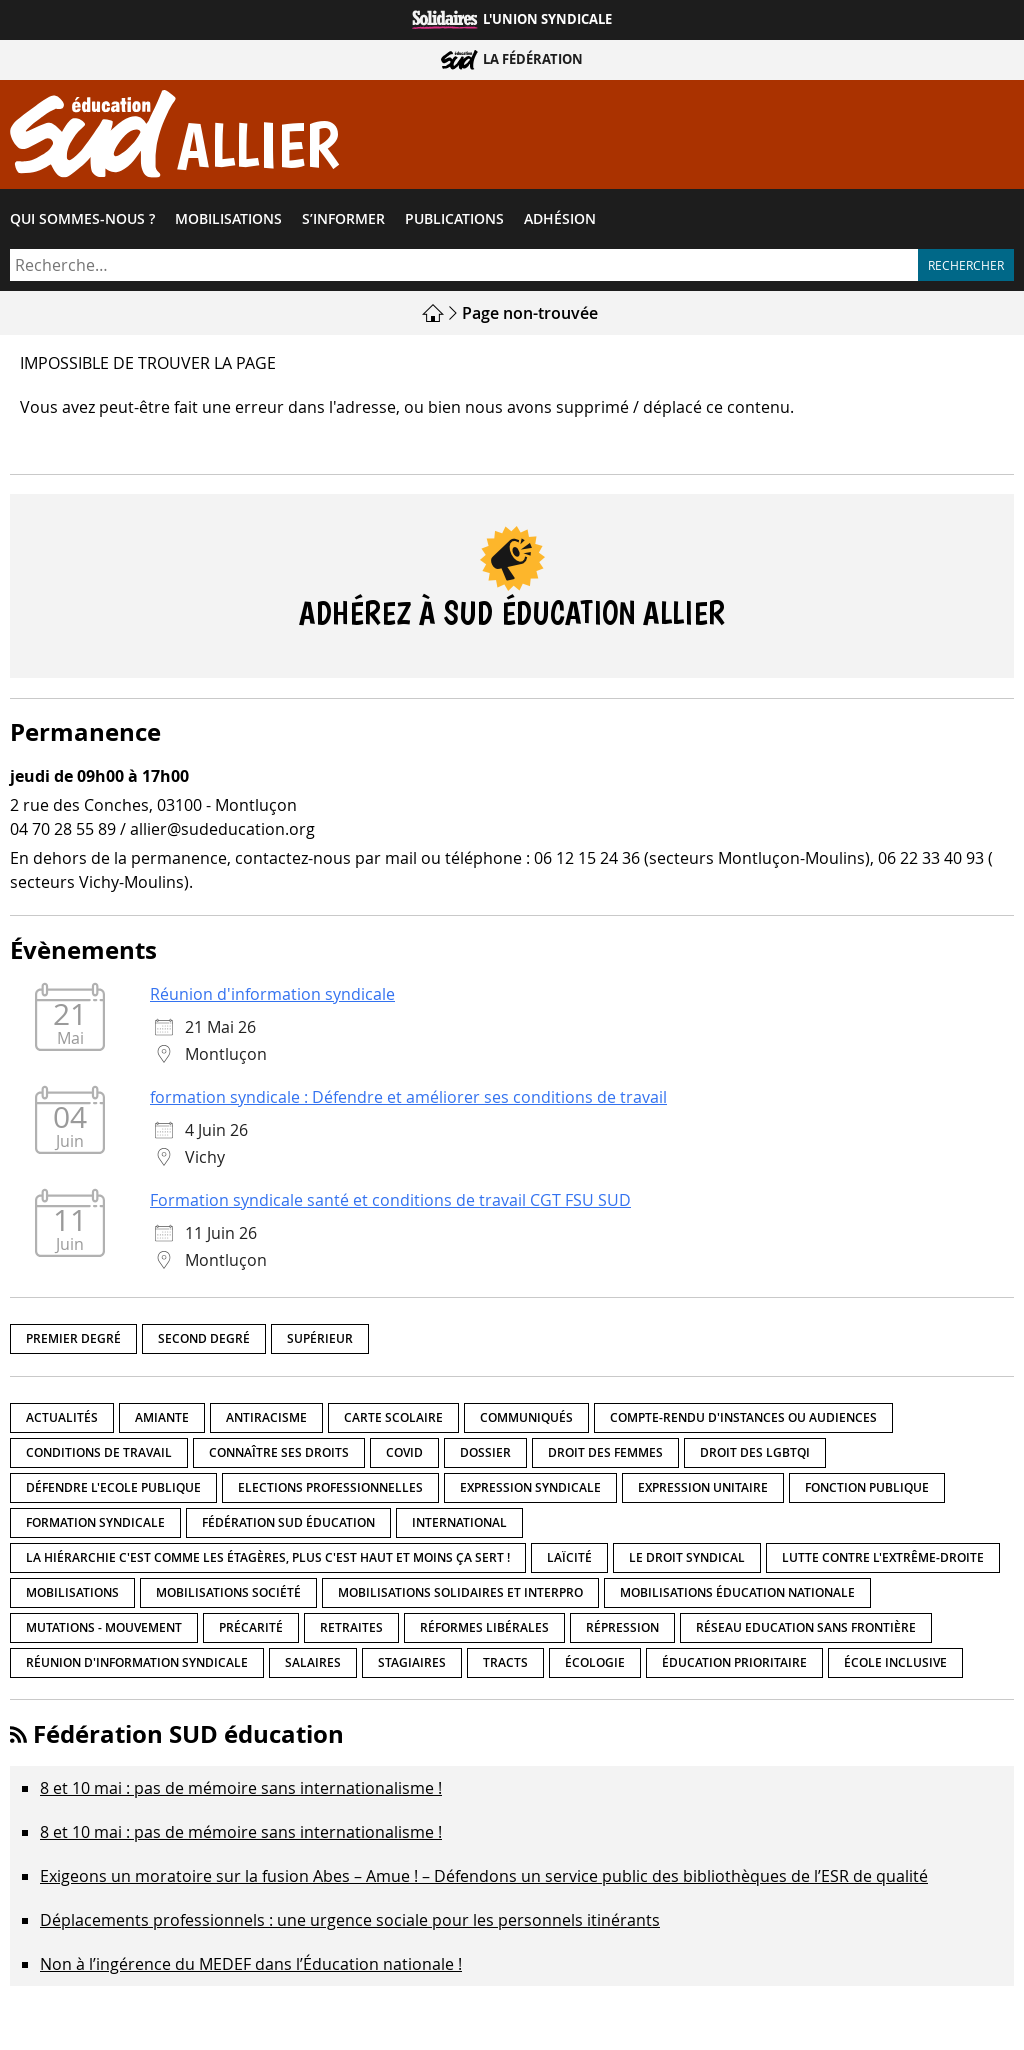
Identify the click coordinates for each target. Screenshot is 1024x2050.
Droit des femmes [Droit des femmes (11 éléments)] (605, 1452)
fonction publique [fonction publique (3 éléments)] (867, 1487)
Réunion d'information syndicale (272, 994)
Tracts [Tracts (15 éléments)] (505, 1662)
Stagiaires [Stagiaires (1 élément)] (412, 1662)
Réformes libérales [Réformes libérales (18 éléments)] (484, 1627)
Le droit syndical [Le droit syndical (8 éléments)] (687, 1557)
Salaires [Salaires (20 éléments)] (313, 1662)
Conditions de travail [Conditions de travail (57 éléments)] (99, 1452)
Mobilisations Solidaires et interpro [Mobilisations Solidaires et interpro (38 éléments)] (460, 1592)
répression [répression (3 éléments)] (622, 1627)
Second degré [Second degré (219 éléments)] (204, 1338)
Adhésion (560, 219)
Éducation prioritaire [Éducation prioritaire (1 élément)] (734, 1662)
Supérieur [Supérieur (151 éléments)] (320, 1338)
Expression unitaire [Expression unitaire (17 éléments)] (703, 1487)
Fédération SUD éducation (188, 1734)
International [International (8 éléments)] (459, 1522)
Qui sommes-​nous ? (82, 219)
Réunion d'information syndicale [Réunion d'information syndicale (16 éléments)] (137, 1662)
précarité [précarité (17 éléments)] (251, 1627)
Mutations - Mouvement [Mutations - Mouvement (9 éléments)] (104, 1627)
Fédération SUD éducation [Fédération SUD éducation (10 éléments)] (288, 1522)
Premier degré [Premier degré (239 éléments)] (73, 1338)
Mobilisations (228, 219)
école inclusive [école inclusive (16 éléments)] (895, 1662)
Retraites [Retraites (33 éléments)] (351, 1627)
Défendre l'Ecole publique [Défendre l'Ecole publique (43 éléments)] (113, 1487)
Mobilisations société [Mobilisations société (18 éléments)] (228, 1592)
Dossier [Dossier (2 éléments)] (485, 1452)
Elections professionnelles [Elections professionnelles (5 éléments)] (330, 1487)
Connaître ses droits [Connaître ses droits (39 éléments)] (279, 1452)
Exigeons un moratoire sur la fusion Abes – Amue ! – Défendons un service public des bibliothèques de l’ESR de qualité (484, 1876)
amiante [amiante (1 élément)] (162, 1417)
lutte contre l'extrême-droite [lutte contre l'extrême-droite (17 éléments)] (883, 1557)
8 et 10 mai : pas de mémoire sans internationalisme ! (241, 1788)
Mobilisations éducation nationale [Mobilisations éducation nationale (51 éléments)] (737, 1592)
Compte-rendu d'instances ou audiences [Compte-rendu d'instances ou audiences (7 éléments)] (743, 1417)
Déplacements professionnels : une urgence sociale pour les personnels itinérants (350, 1920)
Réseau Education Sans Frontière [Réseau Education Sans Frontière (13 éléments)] (806, 1627)
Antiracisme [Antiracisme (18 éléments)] (266, 1417)
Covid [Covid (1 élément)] (404, 1452)
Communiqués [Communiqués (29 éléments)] (526, 1417)
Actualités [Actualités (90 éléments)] (62, 1417)
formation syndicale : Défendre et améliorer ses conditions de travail (408, 1097)
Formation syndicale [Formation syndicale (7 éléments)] (95, 1522)
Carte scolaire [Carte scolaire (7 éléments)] (393, 1417)
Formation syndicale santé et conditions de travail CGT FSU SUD (390, 1200)
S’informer (343, 219)
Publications (454, 219)
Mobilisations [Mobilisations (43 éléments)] (72, 1592)
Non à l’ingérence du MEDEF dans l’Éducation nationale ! (251, 1964)
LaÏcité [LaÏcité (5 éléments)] (569, 1557)
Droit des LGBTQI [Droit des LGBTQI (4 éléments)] (755, 1452)
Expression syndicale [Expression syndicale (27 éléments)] (530, 1487)
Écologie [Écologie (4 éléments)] (595, 1662)
